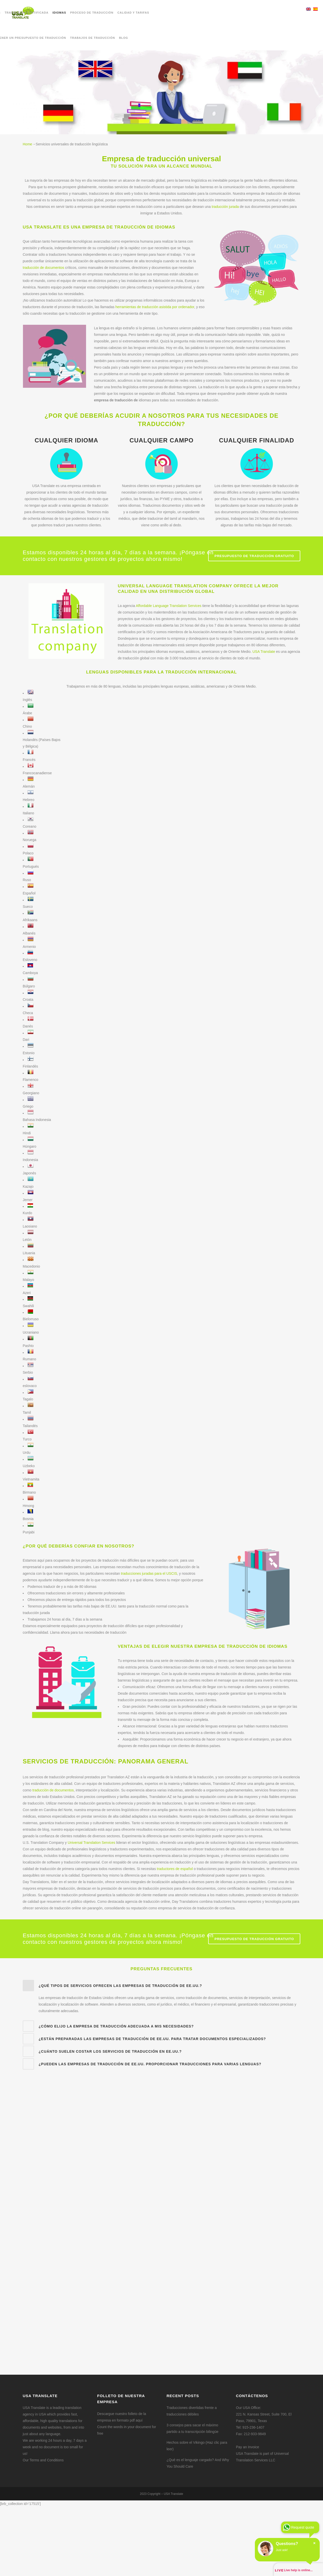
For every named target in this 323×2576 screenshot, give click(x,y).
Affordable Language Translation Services (168, 606)
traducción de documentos (43, 268)
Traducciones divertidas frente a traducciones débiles (192, 2411)
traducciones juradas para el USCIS (149, 1573)
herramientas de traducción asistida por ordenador (154, 307)
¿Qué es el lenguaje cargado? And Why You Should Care (198, 2463)
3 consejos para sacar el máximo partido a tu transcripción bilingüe (192, 2428)
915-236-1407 (253, 2427)
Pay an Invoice (247, 2447)
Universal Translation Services (91, 1843)
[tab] (161, 1985)
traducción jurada (225, 207)
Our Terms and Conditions (43, 2460)
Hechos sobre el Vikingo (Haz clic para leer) (197, 2445)
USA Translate (263, 652)
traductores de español (175, 1869)
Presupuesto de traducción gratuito (254, 556)
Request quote (302, 2527)
